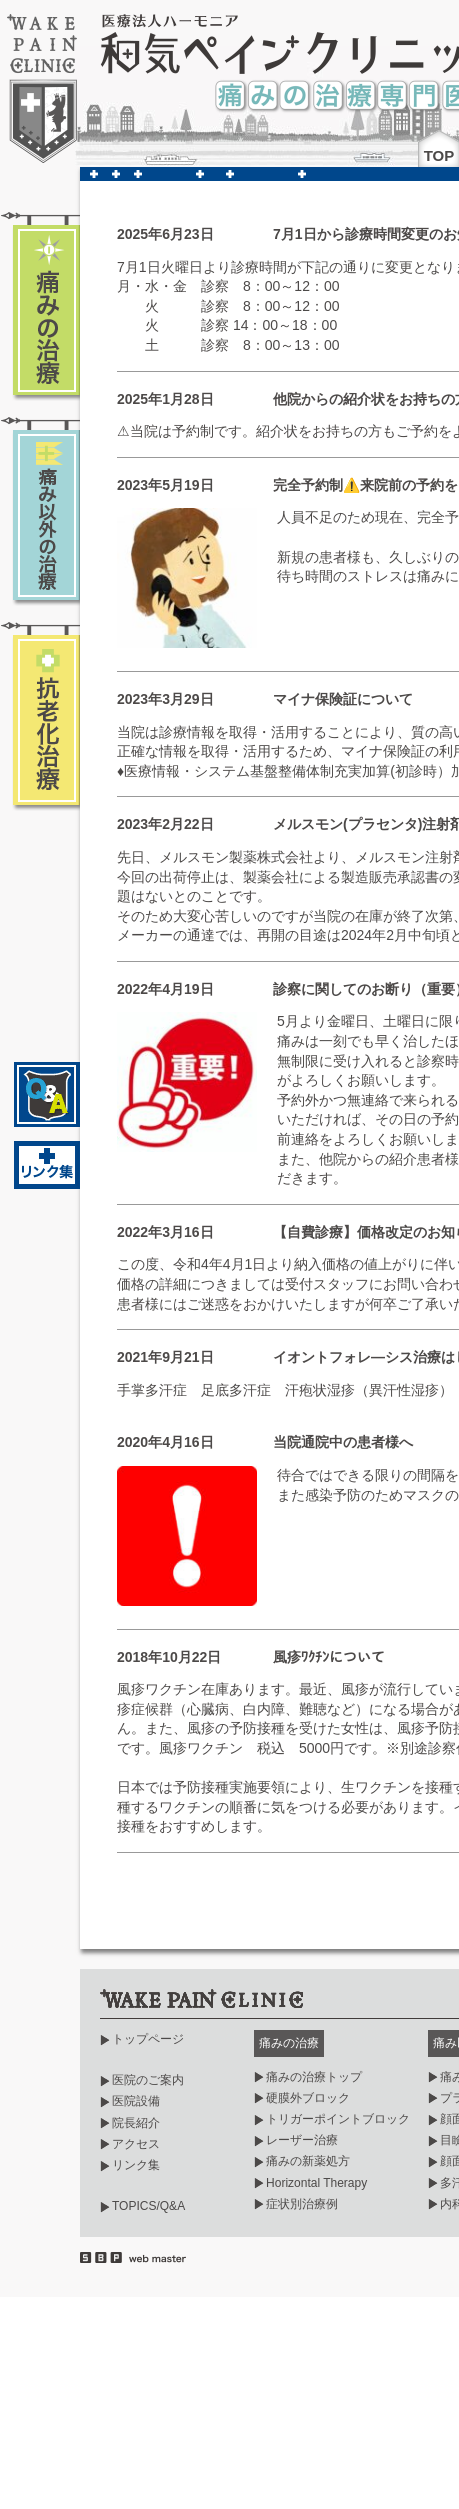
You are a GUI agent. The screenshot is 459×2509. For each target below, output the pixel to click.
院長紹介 (136, 2123)
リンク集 (136, 2165)
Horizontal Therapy (316, 2183)
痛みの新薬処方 (308, 2161)
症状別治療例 (302, 2204)
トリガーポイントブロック (338, 2119)
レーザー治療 (302, 2140)
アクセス (136, 2144)
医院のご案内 (148, 2080)
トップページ (148, 2039)
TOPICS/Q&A (148, 2206)
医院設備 (136, 2101)
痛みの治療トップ (314, 2077)
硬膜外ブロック (308, 2098)
